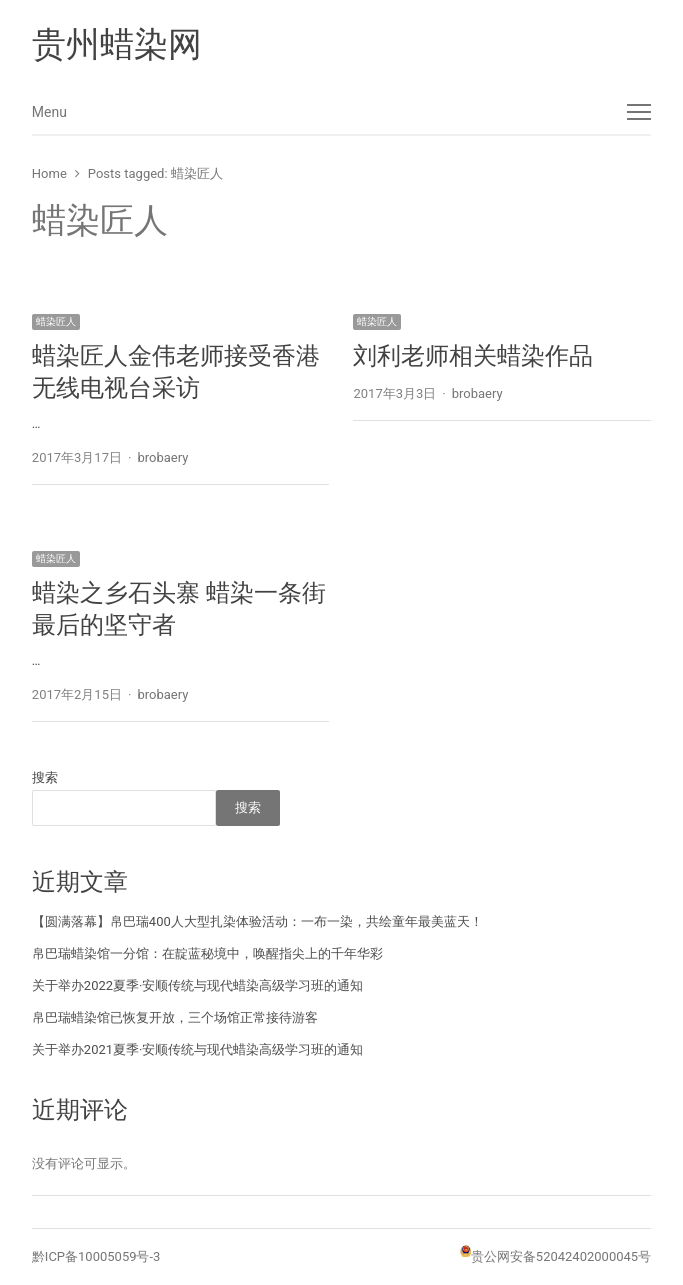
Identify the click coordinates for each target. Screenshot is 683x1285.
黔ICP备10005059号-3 (96, 1256)
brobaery (162, 457)
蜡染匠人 (56, 321)
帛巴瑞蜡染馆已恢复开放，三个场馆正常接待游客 (175, 1017)
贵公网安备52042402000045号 (561, 1256)
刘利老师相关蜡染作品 (473, 356)
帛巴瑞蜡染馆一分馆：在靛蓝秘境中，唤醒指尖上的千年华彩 (207, 953)
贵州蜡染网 (117, 44)
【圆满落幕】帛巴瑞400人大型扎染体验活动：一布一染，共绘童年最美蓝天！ (257, 921)
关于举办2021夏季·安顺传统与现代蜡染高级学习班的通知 (198, 1049)
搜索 (45, 777)
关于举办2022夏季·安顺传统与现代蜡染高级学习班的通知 (198, 985)
